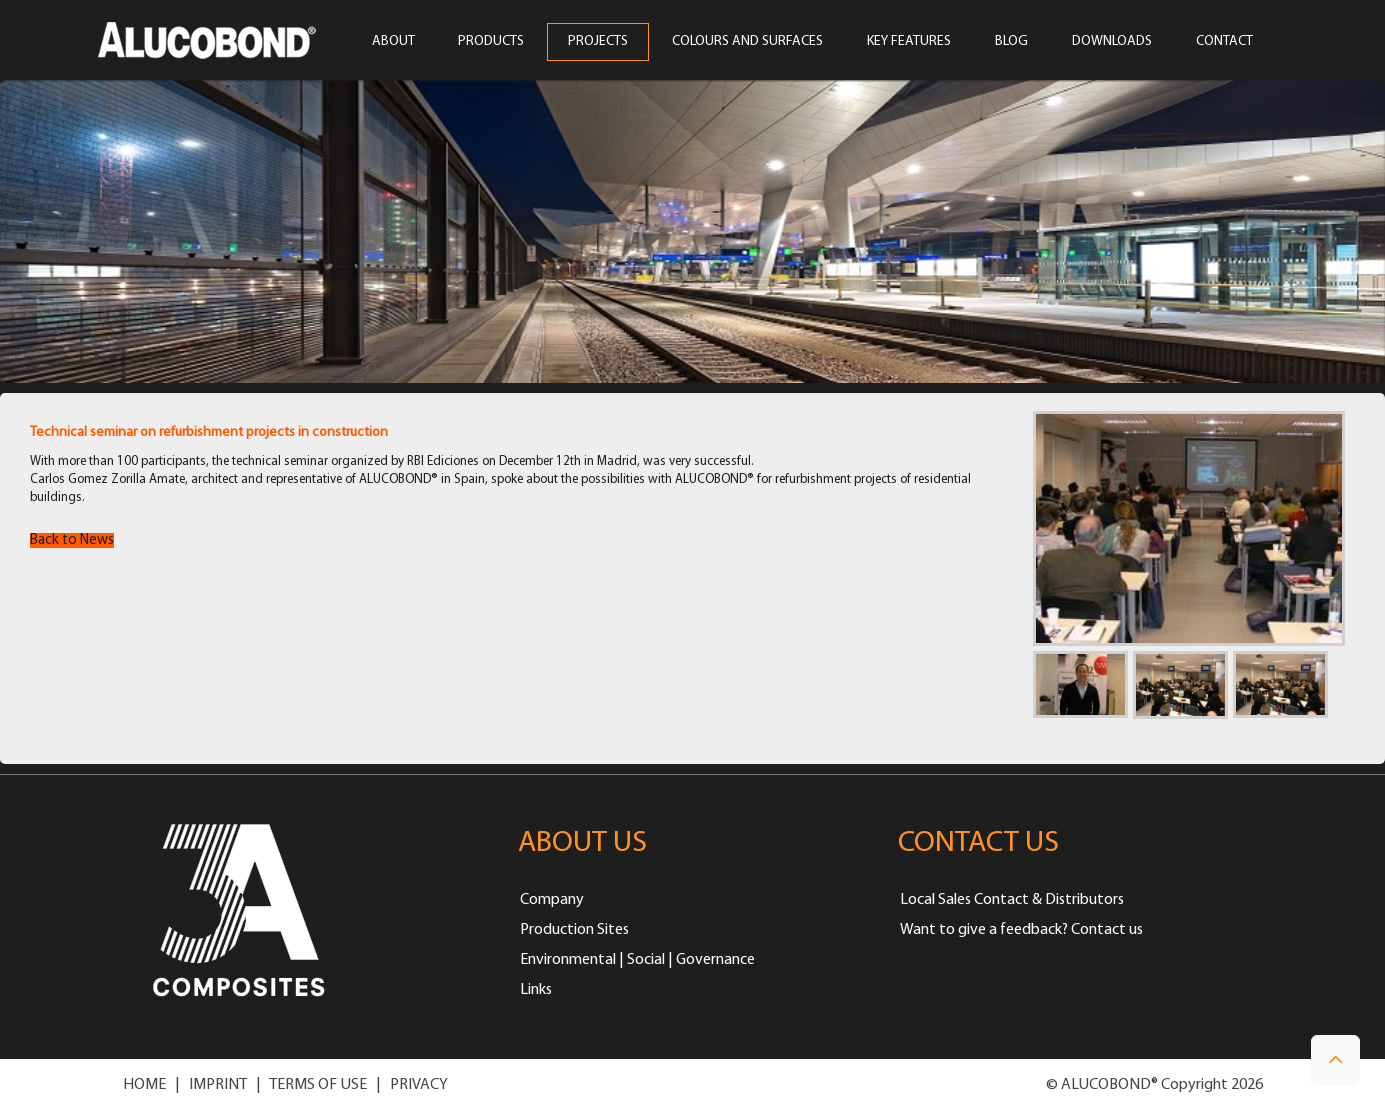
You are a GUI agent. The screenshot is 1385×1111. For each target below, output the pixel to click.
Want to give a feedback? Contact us (1021, 930)
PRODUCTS (491, 42)
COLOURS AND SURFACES (747, 42)
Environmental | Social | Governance (637, 960)
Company (552, 900)
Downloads (1112, 42)
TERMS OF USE (318, 1085)
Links (536, 990)
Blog (1011, 42)
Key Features (909, 42)
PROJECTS (598, 42)
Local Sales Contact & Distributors (1012, 900)
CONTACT (1224, 42)
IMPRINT (218, 1085)
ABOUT (393, 42)
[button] (1335, 1060)
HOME (144, 1085)
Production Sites (574, 930)
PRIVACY (419, 1085)
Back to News (72, 540)
